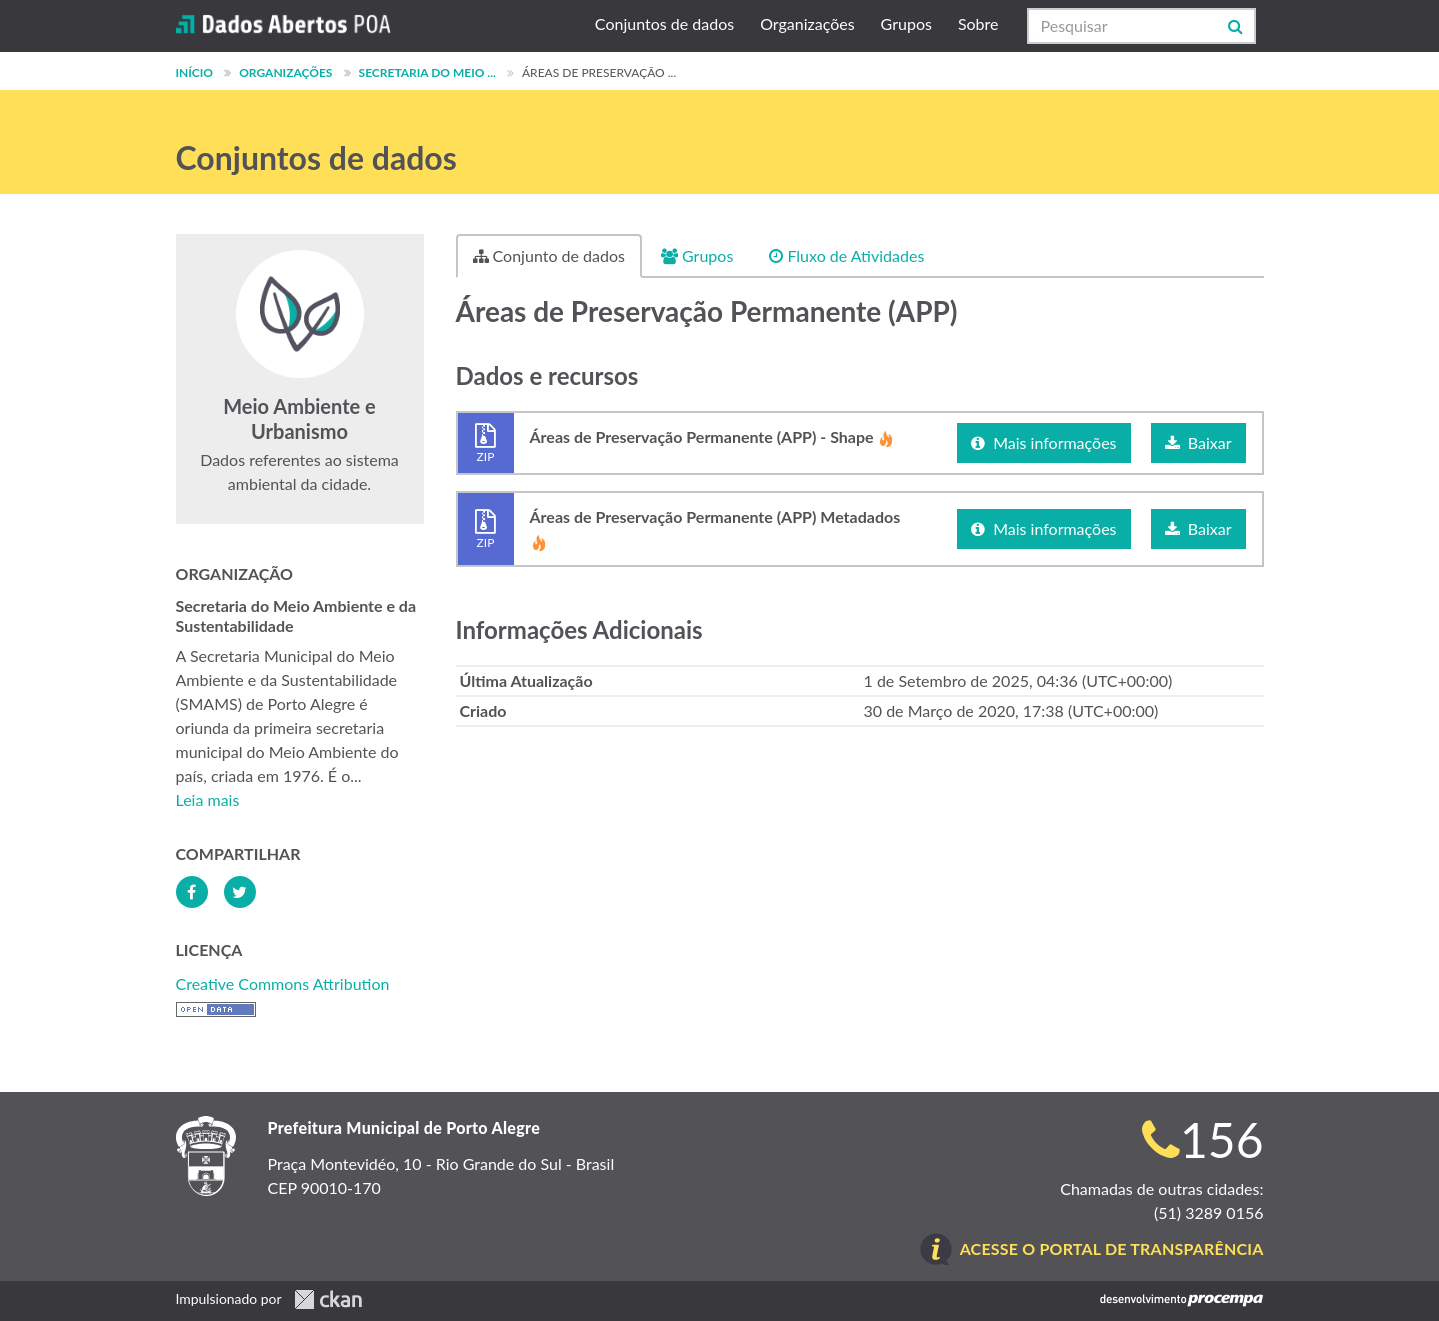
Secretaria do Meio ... (427, 72)
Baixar (1198, 442)
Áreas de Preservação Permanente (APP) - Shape (712, 443)
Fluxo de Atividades (846, 255)
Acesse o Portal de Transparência (1112, 1248)
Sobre (978, 23)
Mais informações (1043, 442)
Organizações (807, 23)
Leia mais (208, 799)
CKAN (328, 1299)
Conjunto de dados (549, 255)
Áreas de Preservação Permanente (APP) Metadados (715, 529)
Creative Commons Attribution (283, 983)
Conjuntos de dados (664, 23)
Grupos (906, 23)
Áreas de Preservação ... (599, 72)
